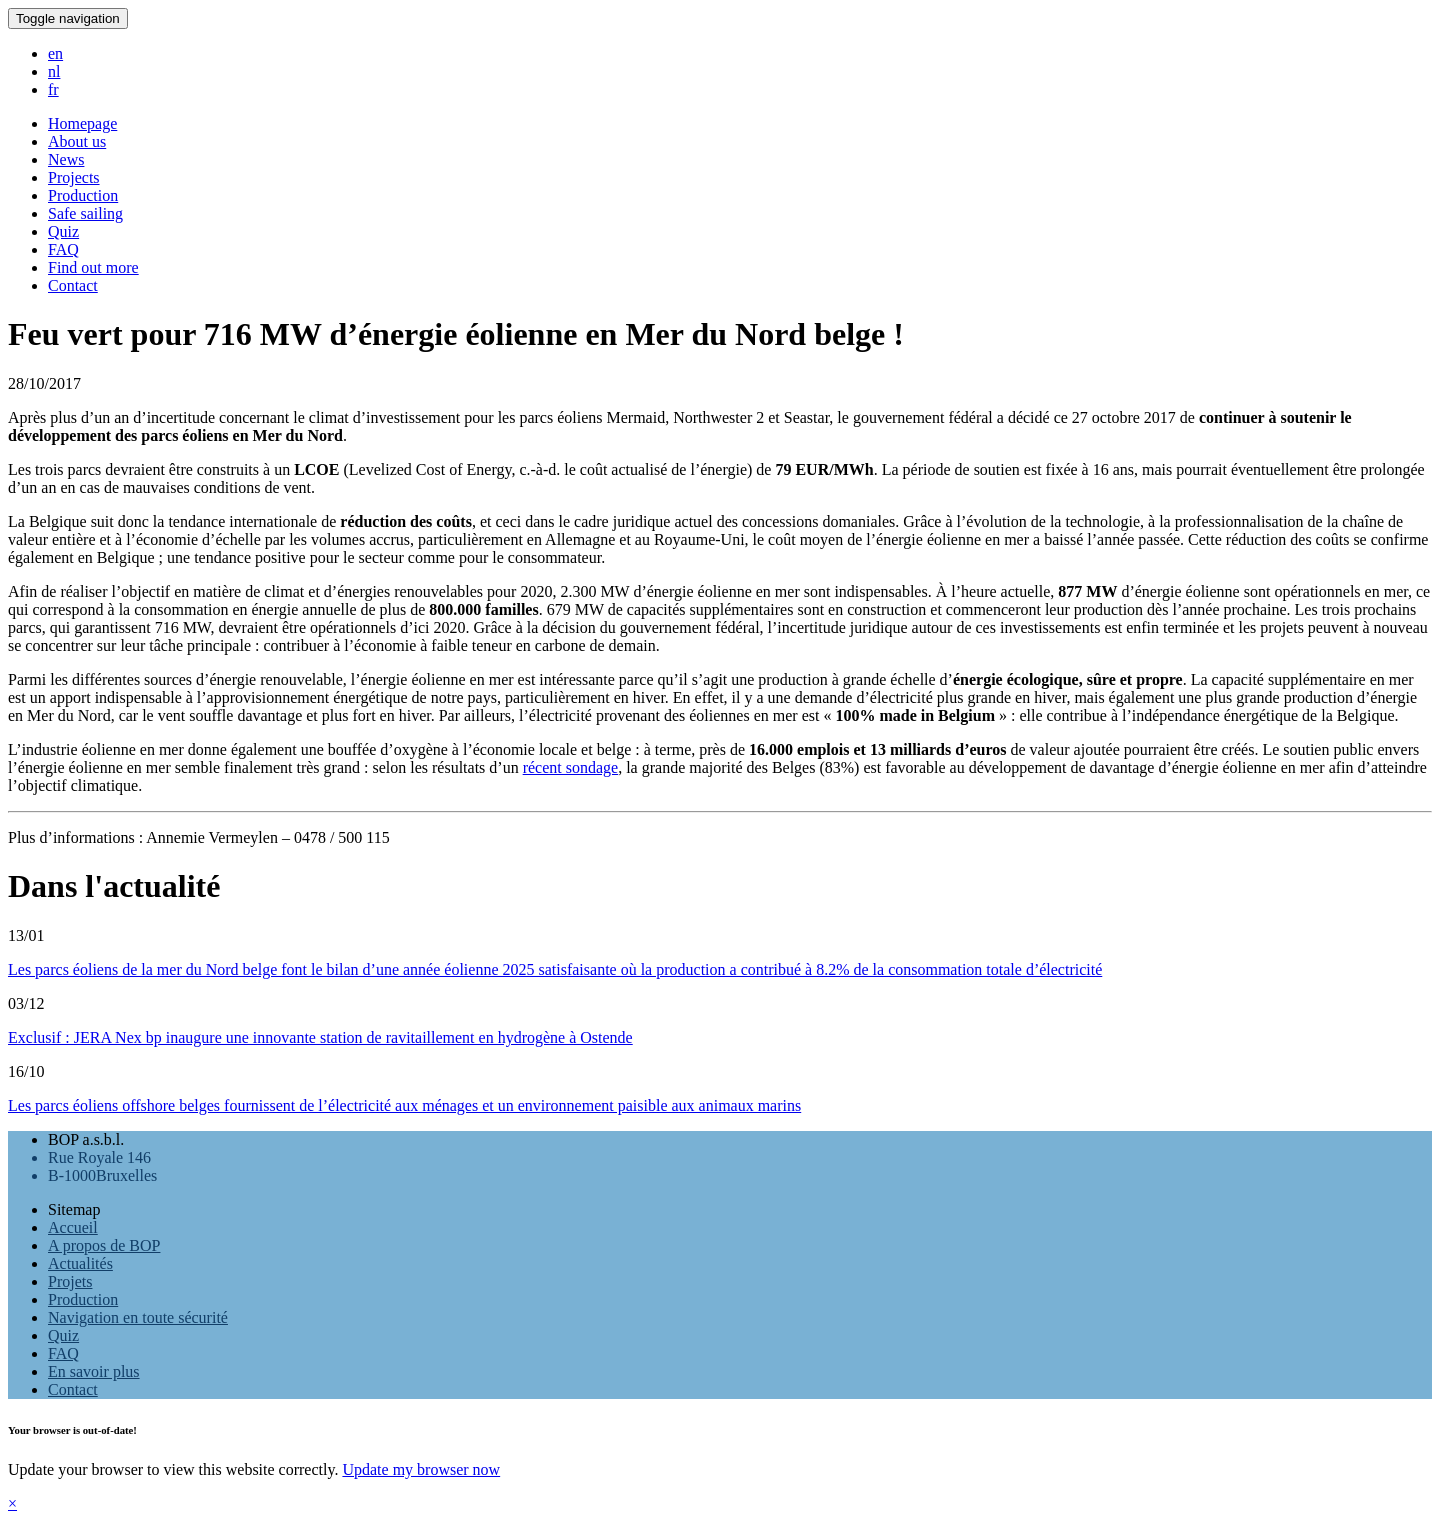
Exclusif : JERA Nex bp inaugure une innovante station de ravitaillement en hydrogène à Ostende (320, 1037)
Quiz (63, 1335)
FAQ (63, 1353)
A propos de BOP (104, 1245)
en (55, 53)
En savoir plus (94, 1371)
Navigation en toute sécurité (138, 1317)
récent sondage (571, 767)
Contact (73, 1389)
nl (54, 71)
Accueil (73, 1227)
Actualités (80, 1263)
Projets (70, 1281)
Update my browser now (421, 1469)
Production (83, 1299)
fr (53, 89)
